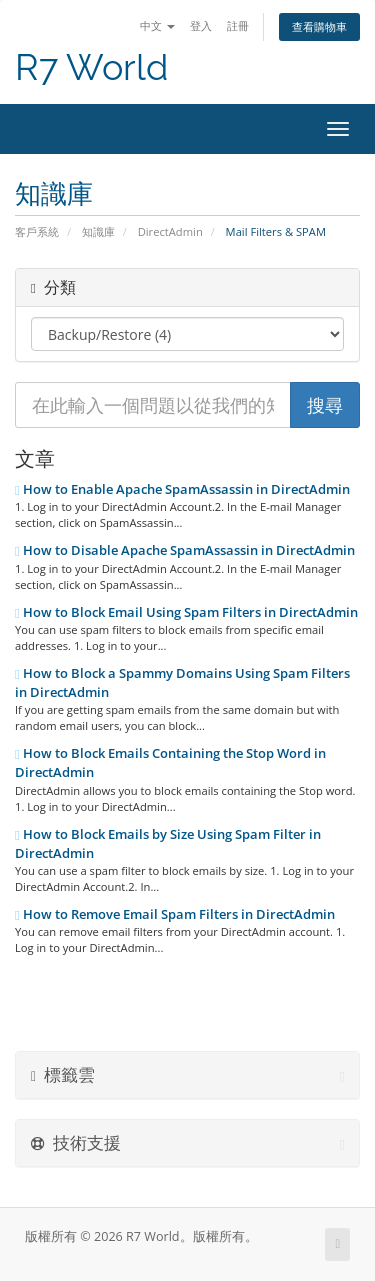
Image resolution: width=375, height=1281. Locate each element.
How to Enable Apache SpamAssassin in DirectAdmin (182, 489)
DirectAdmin (170, 231)
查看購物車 (319, 26)
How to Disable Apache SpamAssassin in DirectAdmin (185, 550)
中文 (157, 25)
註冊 (238, 25)
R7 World (91, 67)
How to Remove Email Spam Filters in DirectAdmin (175, 914)
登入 (201, 25)
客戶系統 (37, 231)
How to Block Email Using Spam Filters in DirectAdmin (186, 612)
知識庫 (98, 231)
